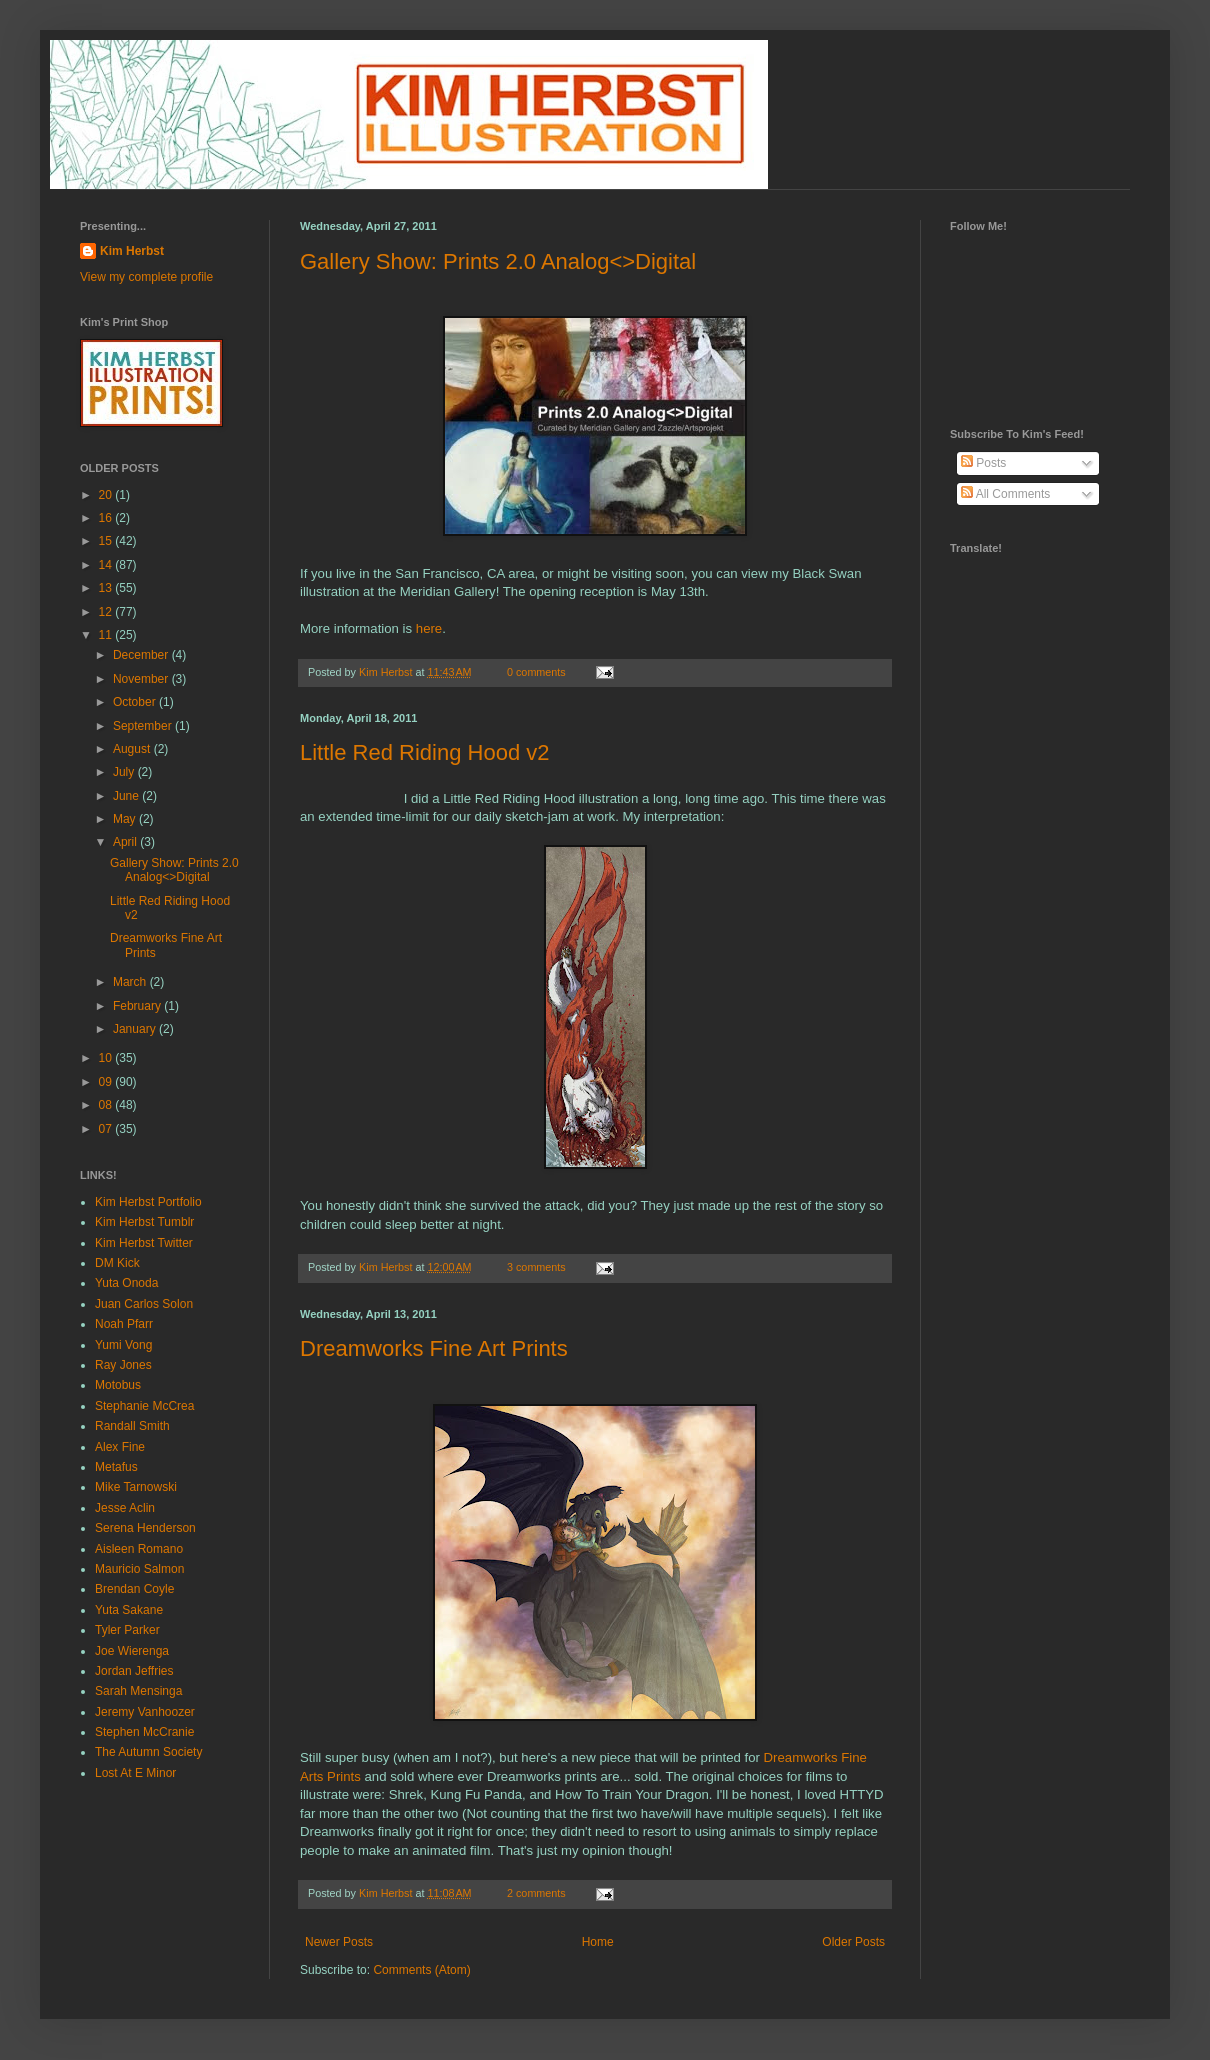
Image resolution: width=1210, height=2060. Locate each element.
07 (107, 1129)
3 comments (536, 1267)
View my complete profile (146, 277)
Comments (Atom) (421, 1970)
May (126, 819)
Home (598, 1942)
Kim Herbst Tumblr (144, 1222)
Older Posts (853, 1942)
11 (107, 635)
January (136, 1029)
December (142, 655)
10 (107, 1058)
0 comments (536, 672)
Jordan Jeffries (134, 1671)
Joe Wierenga (132, 1651)
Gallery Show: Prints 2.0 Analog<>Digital (498, 261)
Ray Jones (123, 1365)
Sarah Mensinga (138, 1691)
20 (107, 495)
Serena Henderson (145, 1528)
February (138, 1006)
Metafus (116, 1467)
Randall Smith (132, 1426)
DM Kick (117, 1263)
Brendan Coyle (134, 1589)
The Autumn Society (148, 1752)
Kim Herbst (387, 672)
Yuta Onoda (126, 1283)
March (131, 982)
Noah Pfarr (124, 1324)
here (429, 628)
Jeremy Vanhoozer (145, 1712)
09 (107, 1082)
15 (107, 541)
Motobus (118, 1385)
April (126, 842)
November (142, 679)
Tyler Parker (127, 1630)
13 (107, 588)
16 (107, 518)
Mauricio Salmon (139, 1569)
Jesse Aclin (125, 1508)
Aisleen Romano (139, 1549)
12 (107, 612)
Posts (983, 463)
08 (107, 1105)
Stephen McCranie (144, 1732)
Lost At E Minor (135, 1773)
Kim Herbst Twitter (144, 1243)
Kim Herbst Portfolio (148, 1202)
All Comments (1005, 494)
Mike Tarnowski (136, 1487)
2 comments (536, 1893)
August (133, 749)
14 (107, 565)
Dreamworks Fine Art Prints (434, 1348)
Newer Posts (339, 1942)
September (144, 726)
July (125, 772)
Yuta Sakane (129, 1610)
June (127, 796)
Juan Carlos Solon (144, 1304)
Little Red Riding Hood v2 (424, 752)
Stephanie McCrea (144, 1406)
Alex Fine (120, 1447)
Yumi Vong (123, 1345)
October (136, 702)
